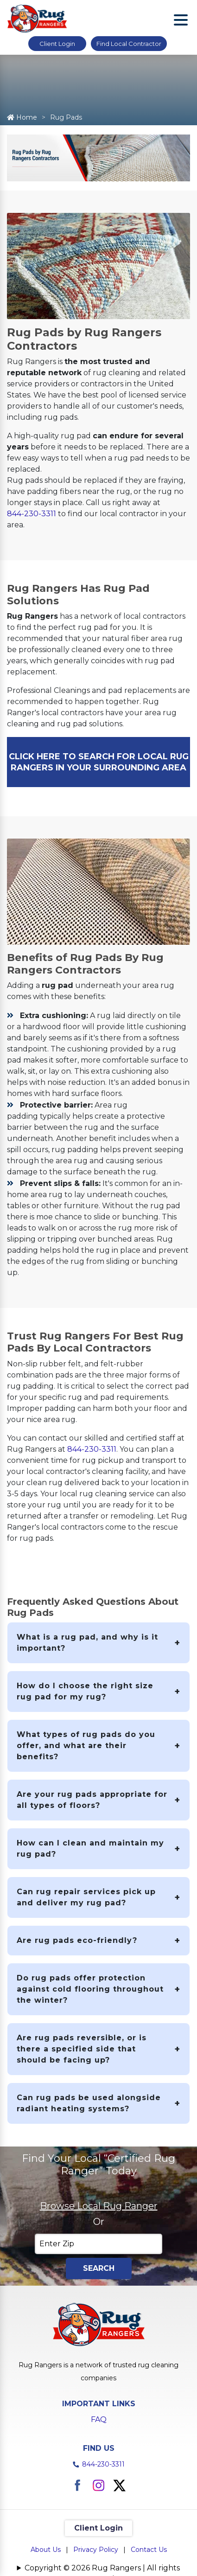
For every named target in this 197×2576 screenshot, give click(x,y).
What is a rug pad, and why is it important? (87, 1643)
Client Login (57, 43)
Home (22, 117)
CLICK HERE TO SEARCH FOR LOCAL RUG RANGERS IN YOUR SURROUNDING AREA (99, 762)
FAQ (99, 2419)
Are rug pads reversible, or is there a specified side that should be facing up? (81, 2048)
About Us (46, 2549)
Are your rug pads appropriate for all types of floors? (92, 1800)
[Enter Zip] (98, 2244)
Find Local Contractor (128, 43)
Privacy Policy (95, 2549)
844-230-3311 (31, 513)
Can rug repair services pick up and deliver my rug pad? (86, 1897)
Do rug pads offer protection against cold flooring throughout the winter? (90, 1989)
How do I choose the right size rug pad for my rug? (85, 1691)
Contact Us (149, 2549)
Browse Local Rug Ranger (99, 2205)
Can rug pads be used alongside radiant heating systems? (89, 2103)
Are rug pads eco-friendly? (77, 1940)
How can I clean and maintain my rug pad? (90, 1848)
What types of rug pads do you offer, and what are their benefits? (86, 1745)
